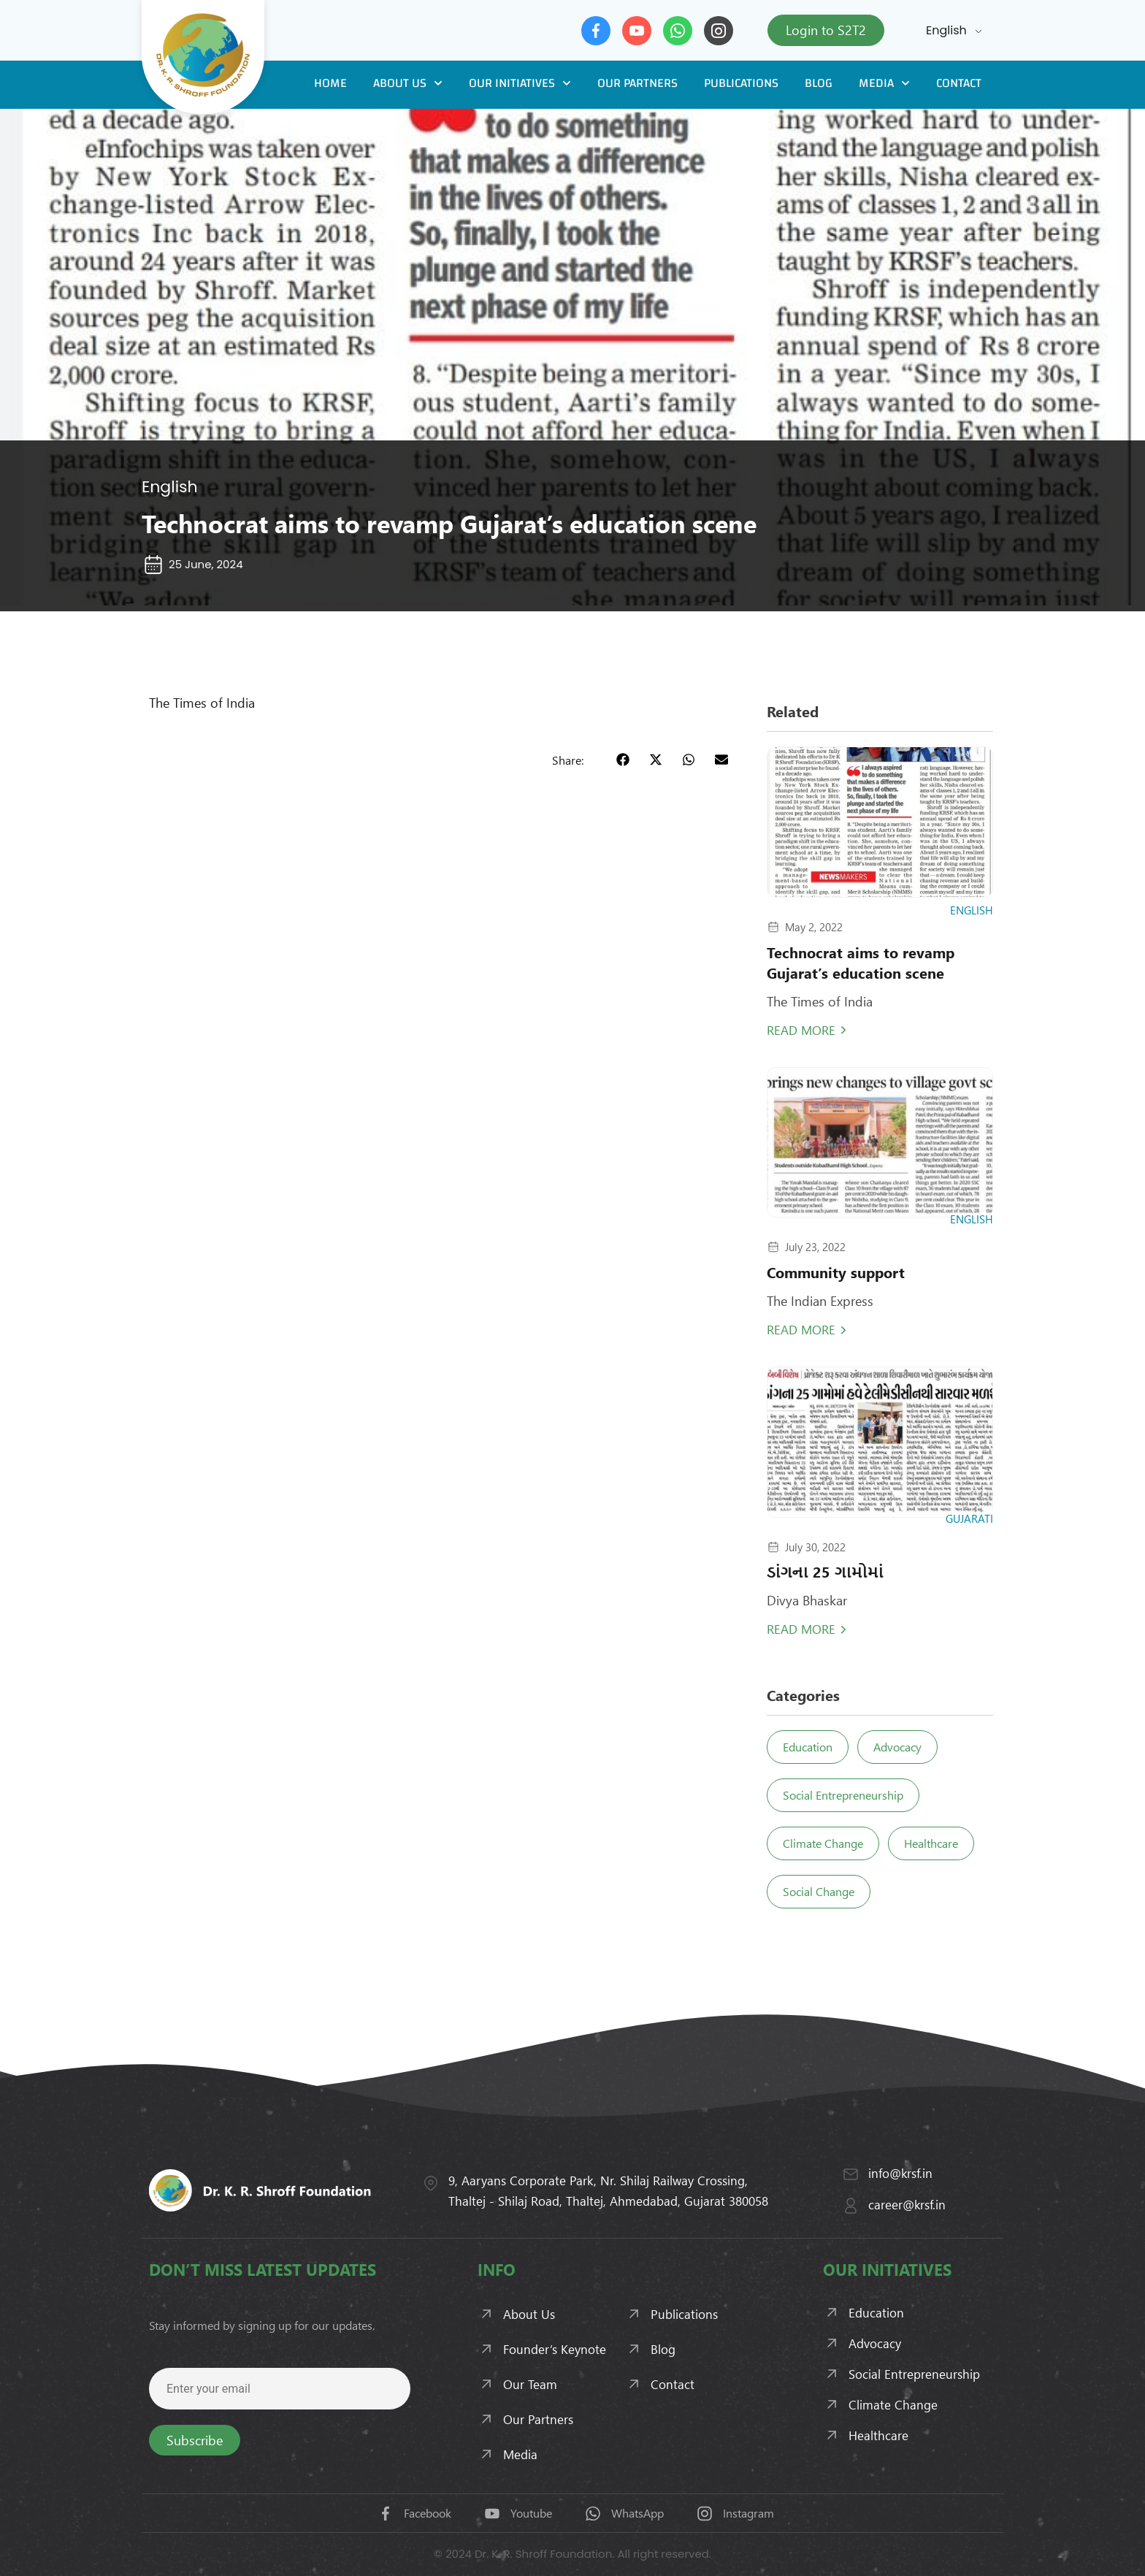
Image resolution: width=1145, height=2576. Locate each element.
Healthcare (938, 1843)
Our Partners (637, 83)
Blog (818, 83)
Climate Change (825, 1843)
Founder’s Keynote (554, 2349)
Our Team (530, 2384)
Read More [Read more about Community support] (801, 1329)
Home (330, 83)
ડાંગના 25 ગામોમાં (825, 1571)
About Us (408, 83)
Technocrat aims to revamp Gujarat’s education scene (860, 962)
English (946, 30)
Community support (836, 1272)
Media (884, 83)
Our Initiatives (520, 83)
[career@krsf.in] (850, 2205)
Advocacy (904, 1746)
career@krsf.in (907, 2204)
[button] (622, 759)
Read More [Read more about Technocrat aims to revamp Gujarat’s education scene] (801, 1030)
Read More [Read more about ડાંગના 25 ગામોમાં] (801, 1629)
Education (810, 1746)
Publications (741, 83)
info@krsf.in (900, 2173)
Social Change (821, 1891)
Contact (958, 83)
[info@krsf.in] (850, 2174)
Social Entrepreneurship (845, 1795)
